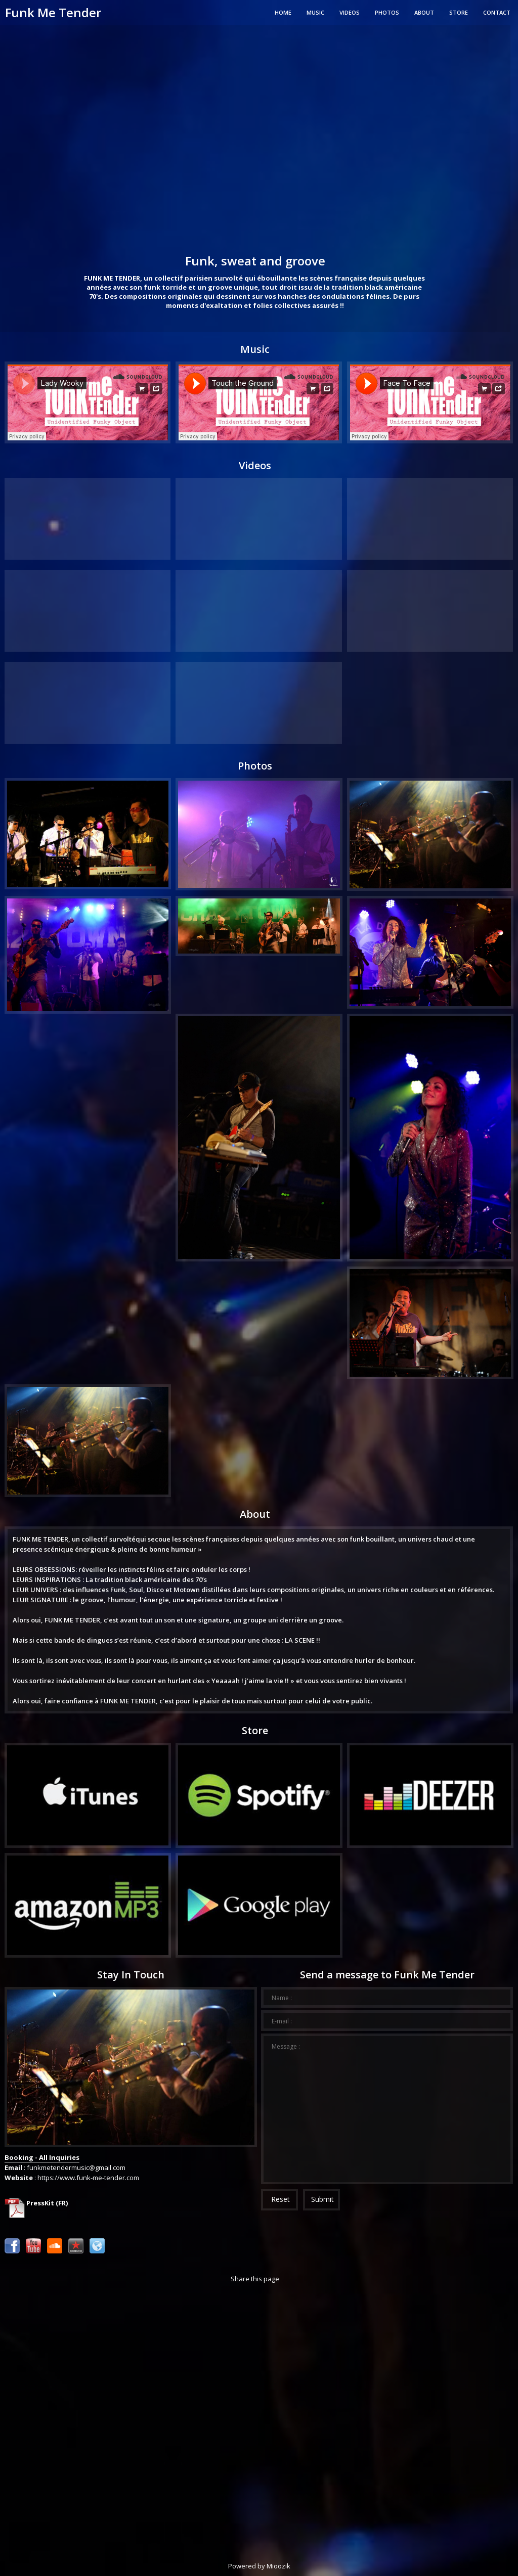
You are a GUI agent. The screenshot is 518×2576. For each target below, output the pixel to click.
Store (458, 12)
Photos (387, 12)
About (424, 12)
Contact (496, 12)
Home (283, 12)
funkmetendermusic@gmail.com (76, 2167)
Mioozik (278, 2565)
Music (315, 12)
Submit (322, 2199)
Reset (280, 2199)
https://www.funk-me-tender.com (88, 2177)
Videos (349, 12)
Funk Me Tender (53, 12)
